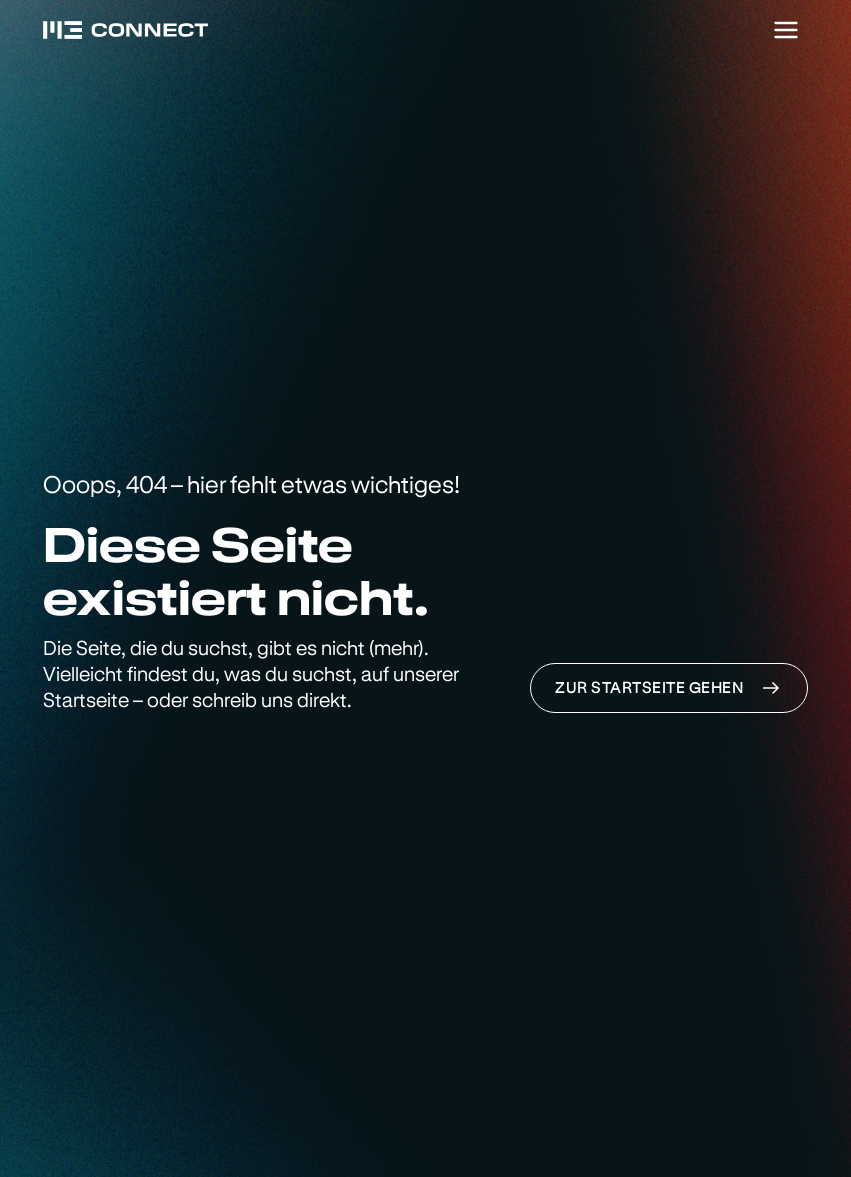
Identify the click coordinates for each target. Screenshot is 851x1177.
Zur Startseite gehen (669, 688)
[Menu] (786, 30)
